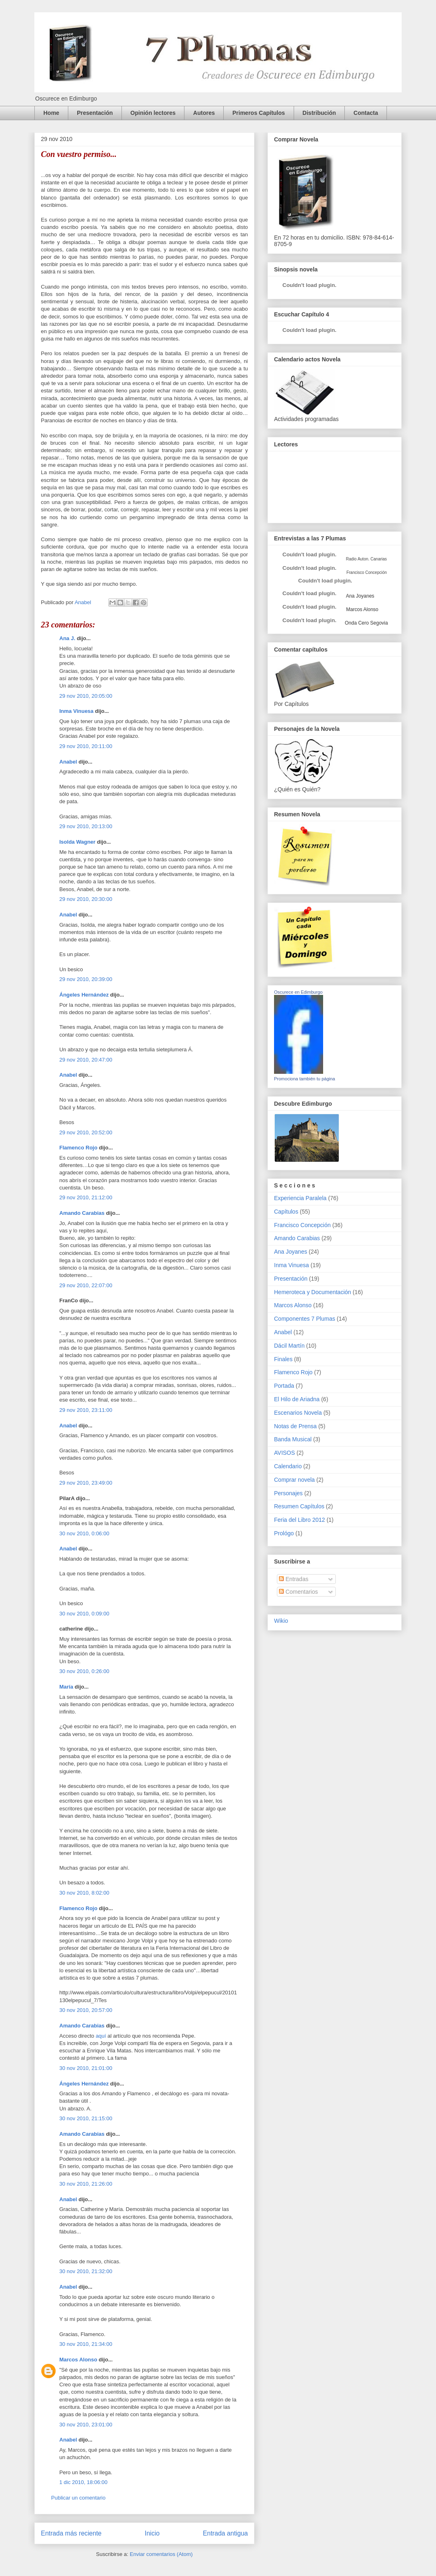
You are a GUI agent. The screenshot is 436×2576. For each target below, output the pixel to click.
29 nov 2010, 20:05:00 (85, 696)
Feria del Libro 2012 (299, 1519)
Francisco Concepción (302, 1225)
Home (51, 113)
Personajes (288, 1493)
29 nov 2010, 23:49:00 (85, 1483)
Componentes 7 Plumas (304, 1318)
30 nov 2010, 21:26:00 (85, 2184)
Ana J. (67, 638)
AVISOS (284, 1452)
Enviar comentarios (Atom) (161, 2554)
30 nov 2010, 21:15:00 (85, 2118)
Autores (204, 113)
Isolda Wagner (77, 842)
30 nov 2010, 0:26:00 (84, 1671)
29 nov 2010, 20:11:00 (85, 746)
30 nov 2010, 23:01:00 (85, 2424)
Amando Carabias (82, 1213)
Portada (284, 1385)
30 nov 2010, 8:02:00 (84, 1893)
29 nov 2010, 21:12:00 (85, 1197)
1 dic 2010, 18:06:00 (83, 2482)
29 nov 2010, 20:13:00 (85, 826)
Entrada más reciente (71, 2533)
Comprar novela (294, 1479)
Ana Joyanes (359, 596)
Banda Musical (293, 1439)
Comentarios (298, 1591)
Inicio (152, 2533)
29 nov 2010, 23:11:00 (85, 1410)
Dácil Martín (289, 1345)
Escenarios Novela (298, 1412)
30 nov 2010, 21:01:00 (85, 2068)
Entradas (293, 1579)
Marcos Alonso (78, 2359)
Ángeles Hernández (84, 995)
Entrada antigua (225, 2533)
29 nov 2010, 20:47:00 (85, 1060)
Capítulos (286, 1211)
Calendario (288, 1466)
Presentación (95, 113)
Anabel (68, 762)
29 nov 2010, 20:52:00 (85, 1132)
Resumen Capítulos (299, 1506)
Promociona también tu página (304, 1078)
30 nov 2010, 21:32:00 (85, 2271)
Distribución (319, 113)
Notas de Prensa (295, 1426)
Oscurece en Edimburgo (298, 992)
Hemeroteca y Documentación (312, 1292)
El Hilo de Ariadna (296, 1399)
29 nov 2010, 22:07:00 (85, 1285)
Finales (283, 1359)
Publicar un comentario (78, 2498)
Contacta (365, 113)
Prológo (284, 1533)
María (66, 1687)
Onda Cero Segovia (366, 623)
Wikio (281, 1620)
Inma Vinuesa (76, 711)
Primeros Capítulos (258, 113)
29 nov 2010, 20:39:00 (85, 979)
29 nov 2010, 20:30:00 (85, 899)
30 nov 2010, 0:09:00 (84, 1614)
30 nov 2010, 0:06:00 (84, 1533)
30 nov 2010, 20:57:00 (85, 2010)
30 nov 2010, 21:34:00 (85, 2344)
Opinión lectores (152, 113)
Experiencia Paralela (300, 1198)
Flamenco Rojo (78, 1148)
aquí (101, 2036)
